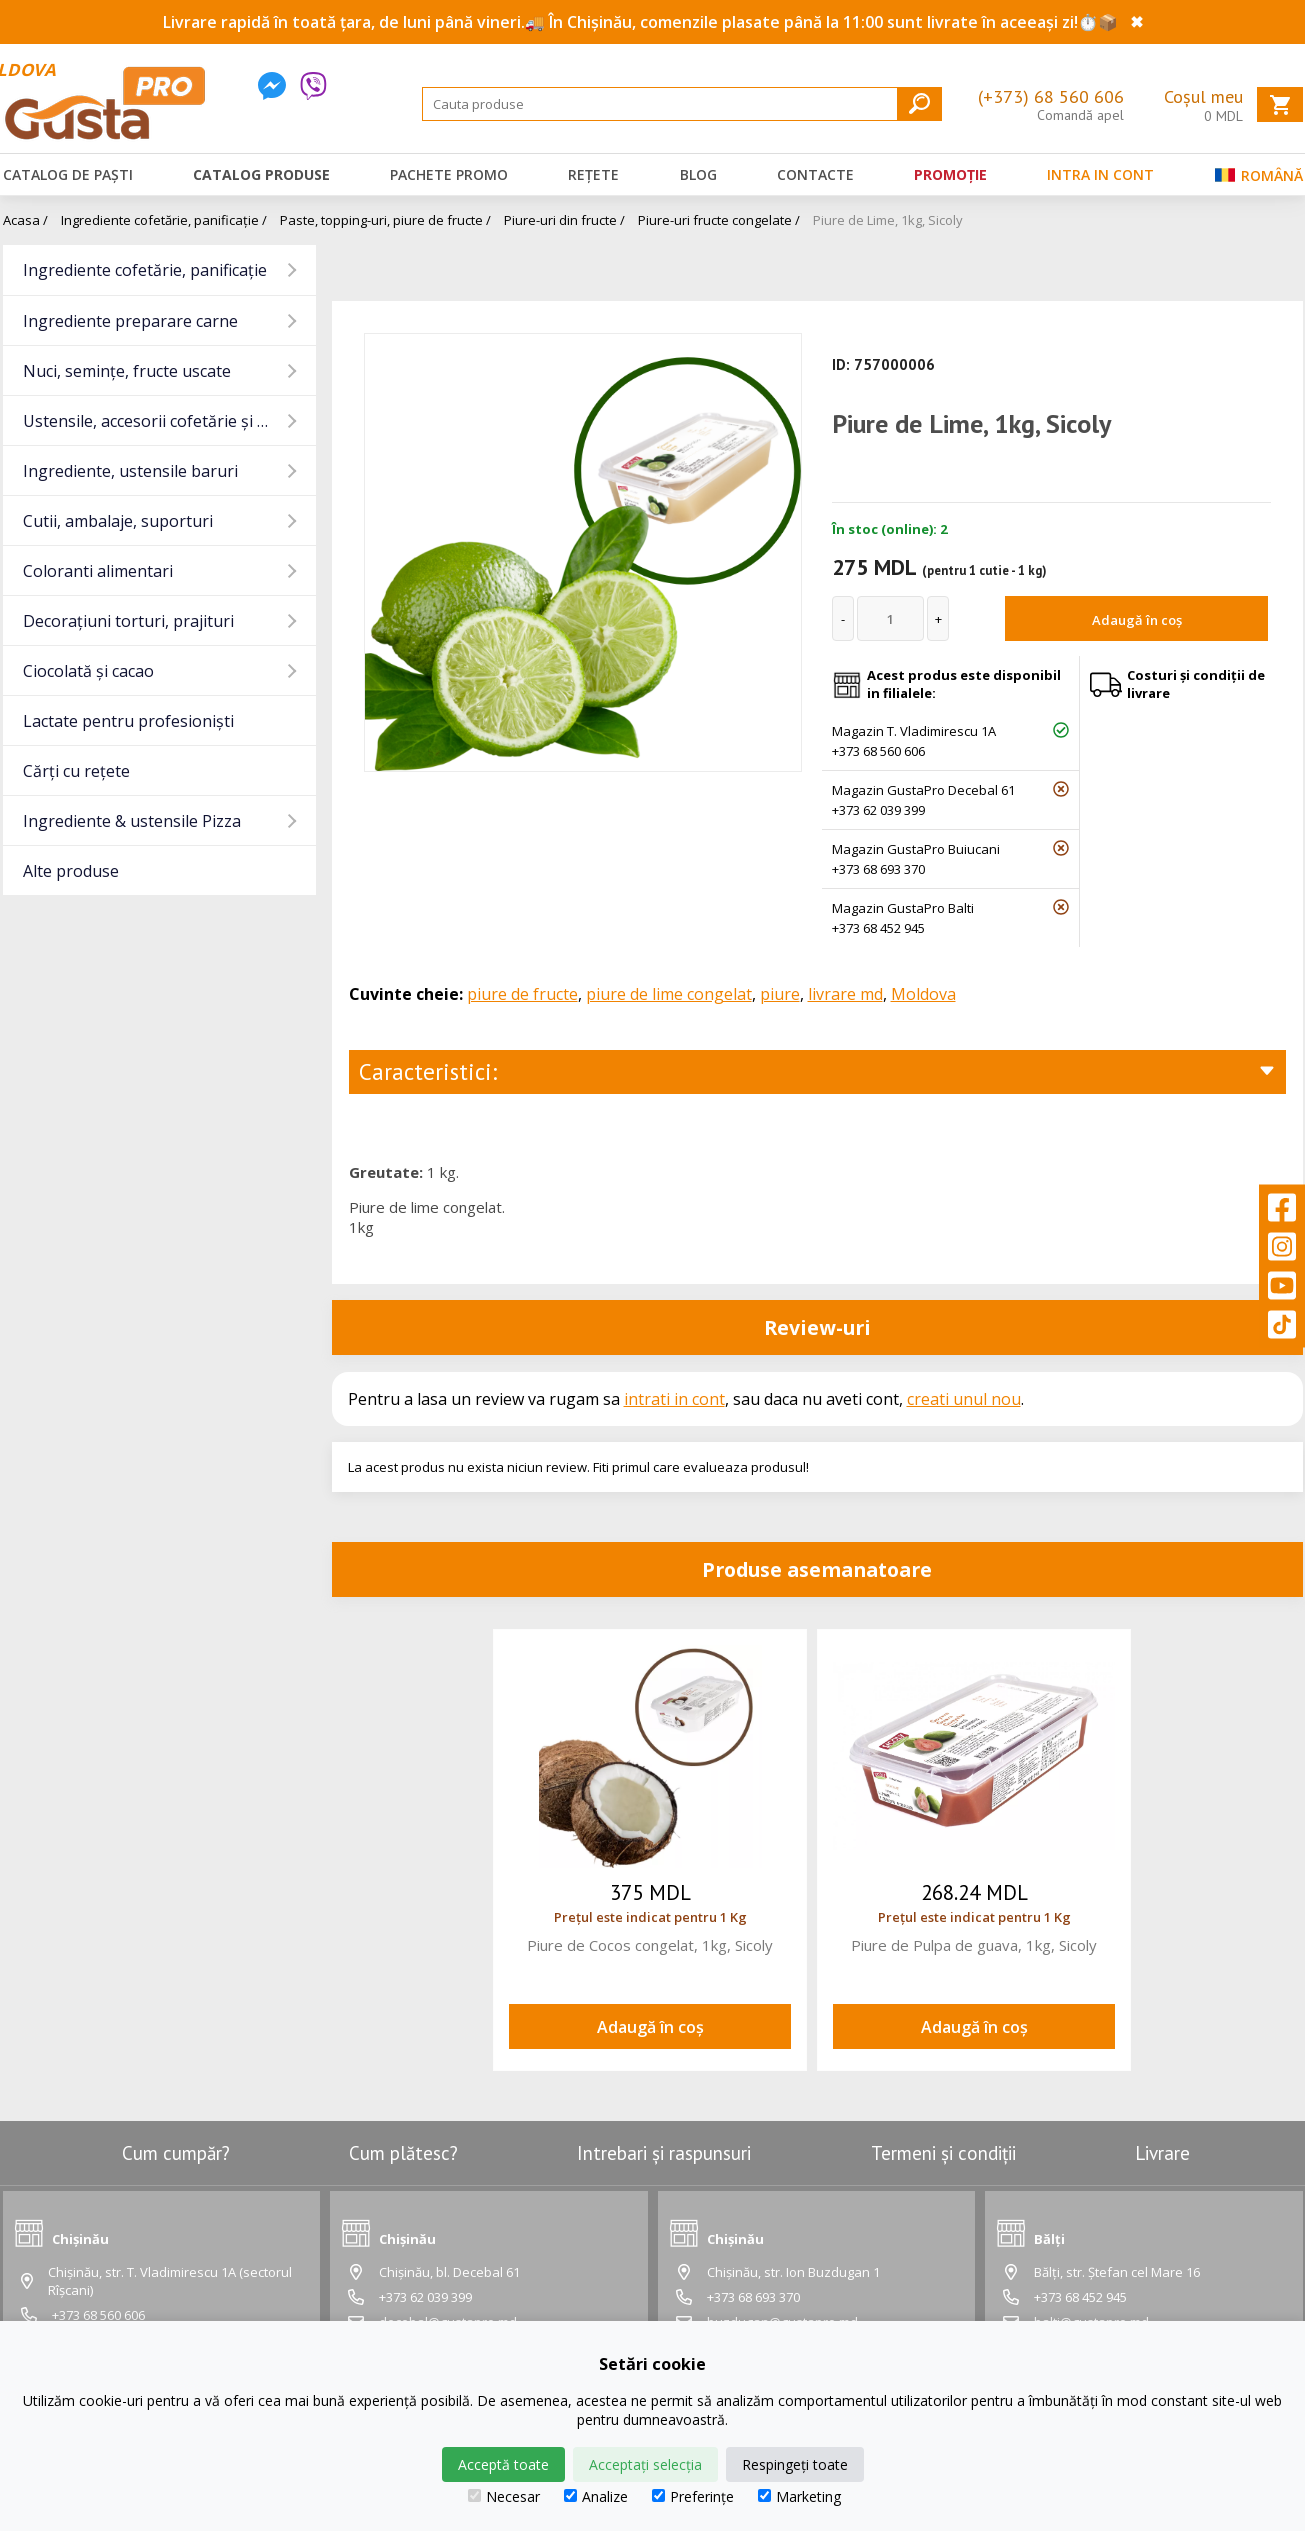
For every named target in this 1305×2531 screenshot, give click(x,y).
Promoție (950, 174)
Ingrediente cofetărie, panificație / (164, 220)
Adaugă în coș (1137, 620)
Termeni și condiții (943, 2153)
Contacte (815, 174)
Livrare (1162, 2153)
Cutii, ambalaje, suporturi (118, 521)
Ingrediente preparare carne (130, 321)
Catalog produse (261, 174)
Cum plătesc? (403, 2153)
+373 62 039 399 (878, 810)
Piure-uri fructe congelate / (719, 220)
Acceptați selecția (645, 2464)
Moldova (923, 994)
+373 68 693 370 (878, 869)
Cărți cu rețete (76, 771)
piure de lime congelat (669, 994)
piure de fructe (522, 994)
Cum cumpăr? (176, 2153)
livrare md (845, 994)
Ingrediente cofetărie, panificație (145, 270)
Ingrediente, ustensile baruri (130, 471)
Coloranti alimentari (98, 571)
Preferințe (693, 2496)
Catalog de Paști (68, 174)
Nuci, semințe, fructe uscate (127, 371)
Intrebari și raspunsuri (664, 2153)
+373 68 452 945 (878, 928)
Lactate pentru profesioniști (128, 721)
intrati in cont (674, 1399)
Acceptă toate (503, 2464)
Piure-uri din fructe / (564, 220)
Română (1259, 179)
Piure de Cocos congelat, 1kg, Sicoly (650, 1945)
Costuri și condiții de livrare (1196, 684)
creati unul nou (964, 1399)
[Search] (682, 104)
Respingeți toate (795, 2464)
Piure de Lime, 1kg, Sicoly (888, 220)
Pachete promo (449, 174)
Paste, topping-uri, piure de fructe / (385, 220)
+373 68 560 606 (878, 751)
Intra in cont (1100, 174)
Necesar (504, 2496)
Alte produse (71, 871)
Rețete (593, 174)
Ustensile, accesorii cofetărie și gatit (157, 421)
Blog (698, 174)
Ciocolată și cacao (88, 671)
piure (780, 994)
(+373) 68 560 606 (1051, 96)
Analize (596, 2496)
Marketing (799, 2496)
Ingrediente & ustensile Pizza (132, 821)
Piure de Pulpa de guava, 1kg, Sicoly (974, 1945)
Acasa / (25, 220)
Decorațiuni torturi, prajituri (128, 621)
